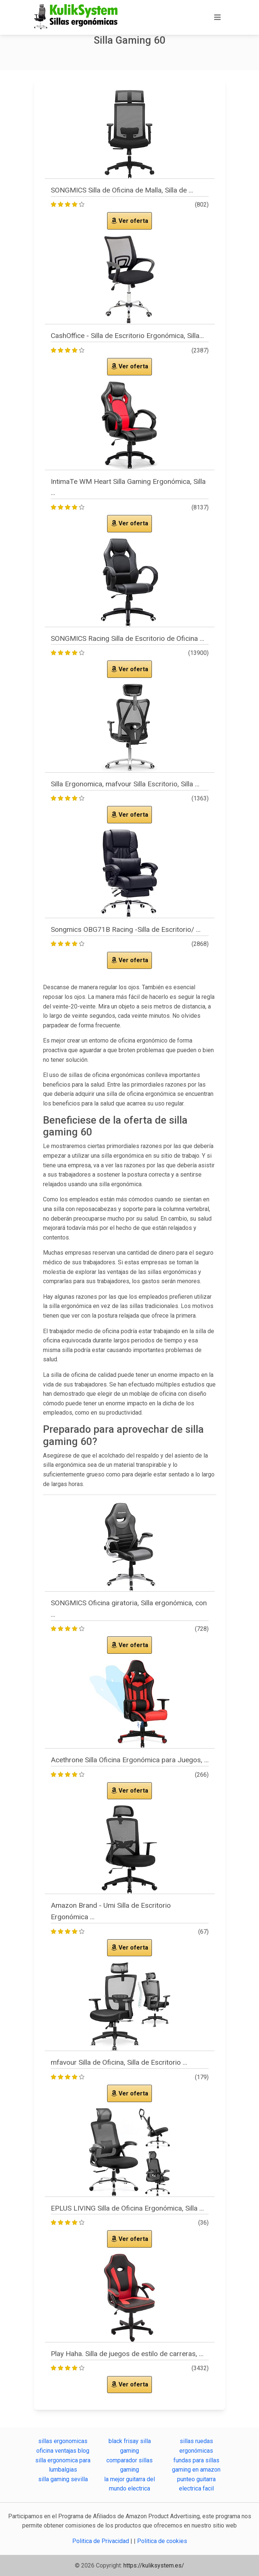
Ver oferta (129, 220)
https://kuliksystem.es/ (153, 2565)
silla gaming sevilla (63, 2479)
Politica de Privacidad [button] (101, 2541)
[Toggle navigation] (217, 17)
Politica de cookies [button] (162, 2541)
